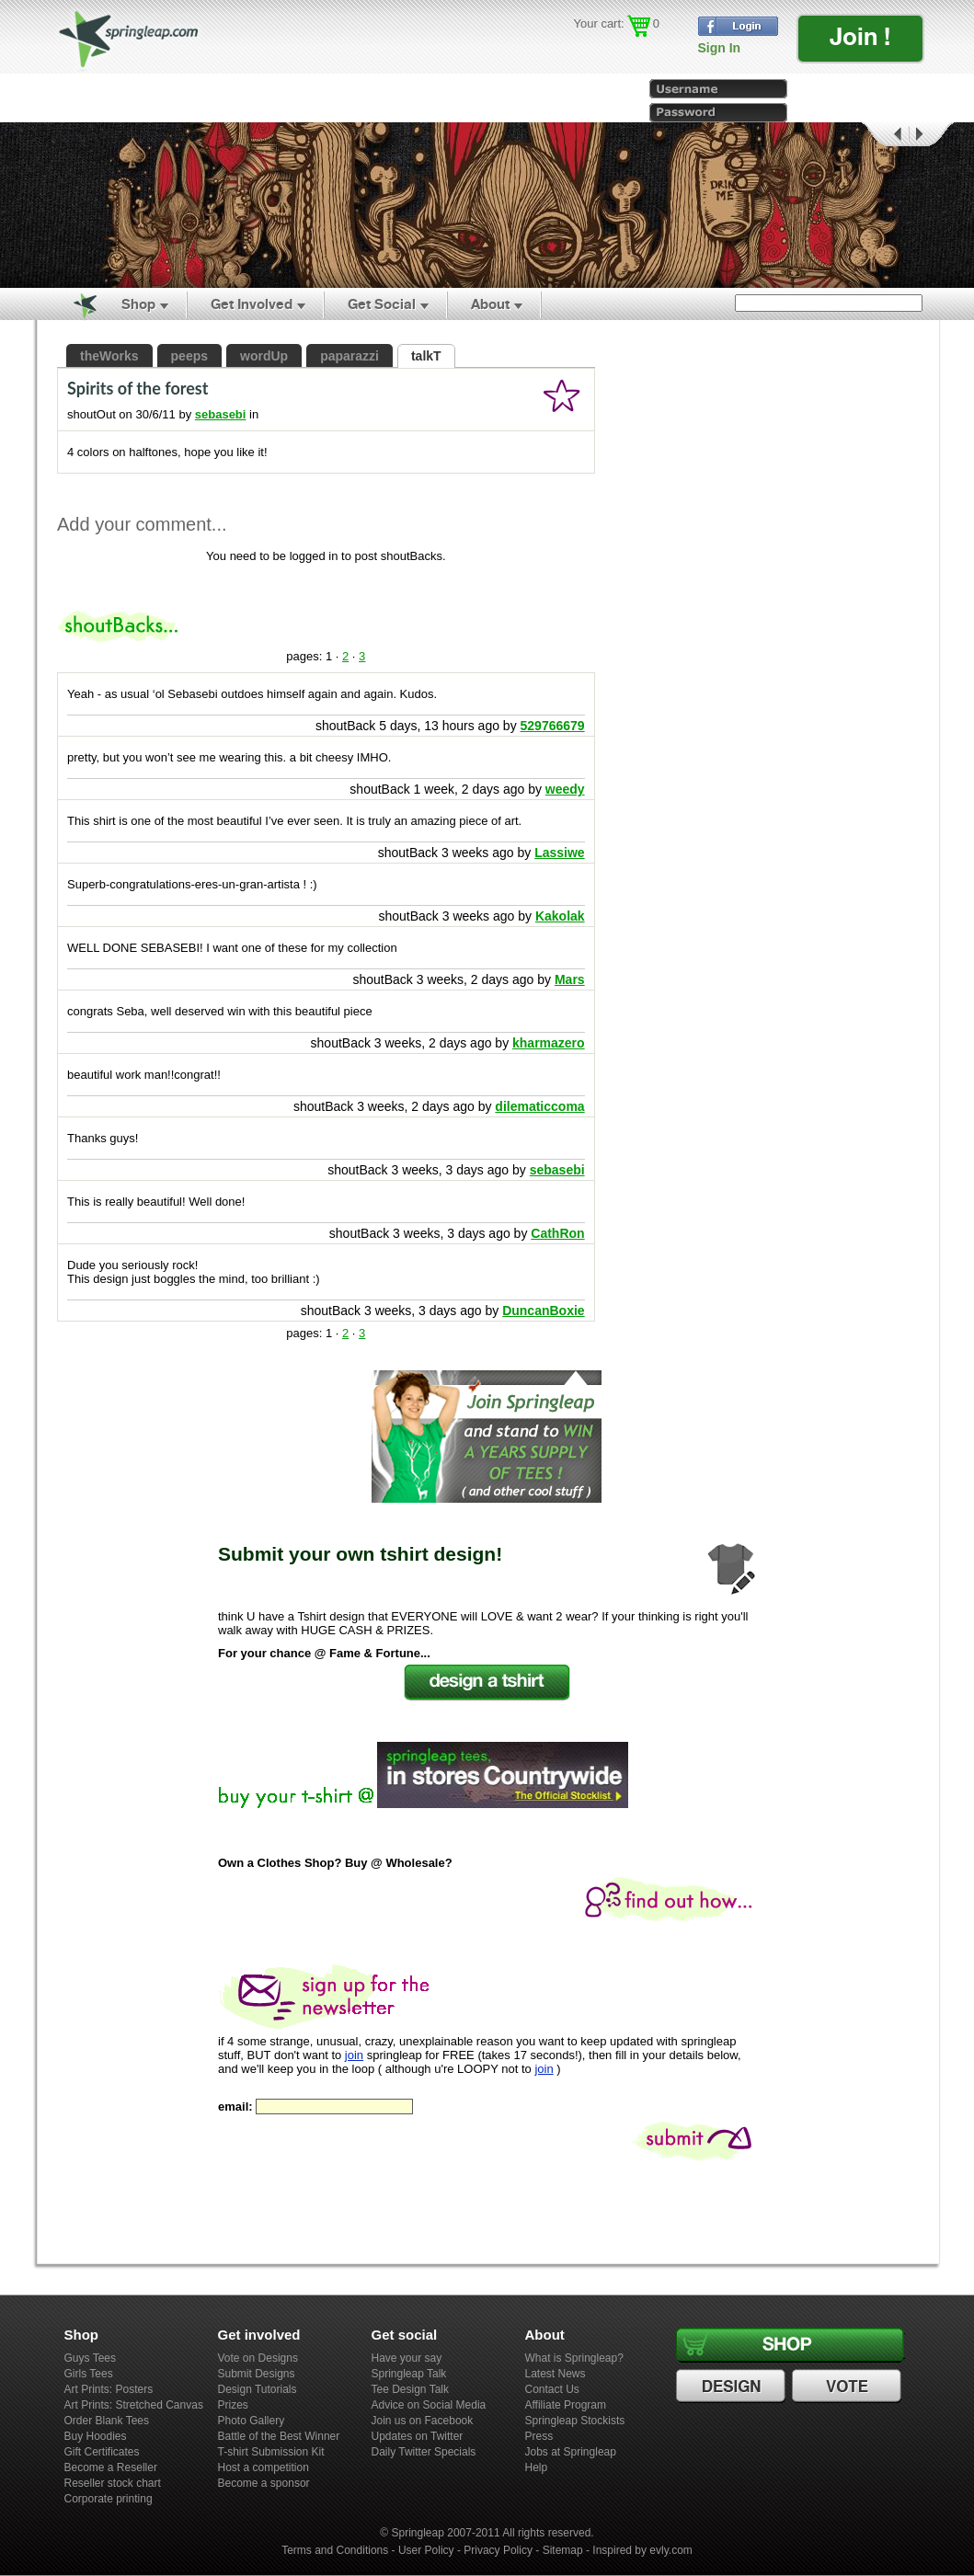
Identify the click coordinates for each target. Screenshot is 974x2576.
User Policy (426, 2550)
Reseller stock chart (112, 2483)
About (490, 304)
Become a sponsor (264, 2483)
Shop (138, 304)
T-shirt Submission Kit (271, 2451)
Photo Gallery (251, 2420)
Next (932, 134)
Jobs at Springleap (570, 2451)
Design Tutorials (257, 2389)
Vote (849, 2386)
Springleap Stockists (575, 2420)
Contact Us (552, 2389)
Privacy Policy (498, 2550)
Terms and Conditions (334, 2550)
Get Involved (251, 304)
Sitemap (563, 2550)
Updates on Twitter (418, 2436)
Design (733, 2386)
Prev (884, 134)
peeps (189, 356)
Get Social (382, 304)
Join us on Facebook (423, 2420)
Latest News (555, 2373)
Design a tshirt (487, 1683)
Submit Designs (256, 2373)
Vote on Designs (258, 2358)
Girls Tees (88, 2373)
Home (74, 304)
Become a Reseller (110, 2467)
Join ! (860, 36)
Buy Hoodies (95, 2436)
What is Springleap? (574, 2358)
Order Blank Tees (107, 2420)
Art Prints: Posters (109, 2389)
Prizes (233, 2405)
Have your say (407, 2358)
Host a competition (263, 2467)
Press (539, 2436)
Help (536, 2467)
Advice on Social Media (429, 2405)
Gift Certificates (102, 2451)
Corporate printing (108, 2498)
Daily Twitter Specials (424, 2451)
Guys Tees (90, 2358)
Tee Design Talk (411, 2389)
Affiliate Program (565, 2405)
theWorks (109, 356)
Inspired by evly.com (642, 2550)
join (354, 2055)
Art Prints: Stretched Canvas (133, 2405)
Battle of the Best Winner (279, 2436)
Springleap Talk (409, 2373)
